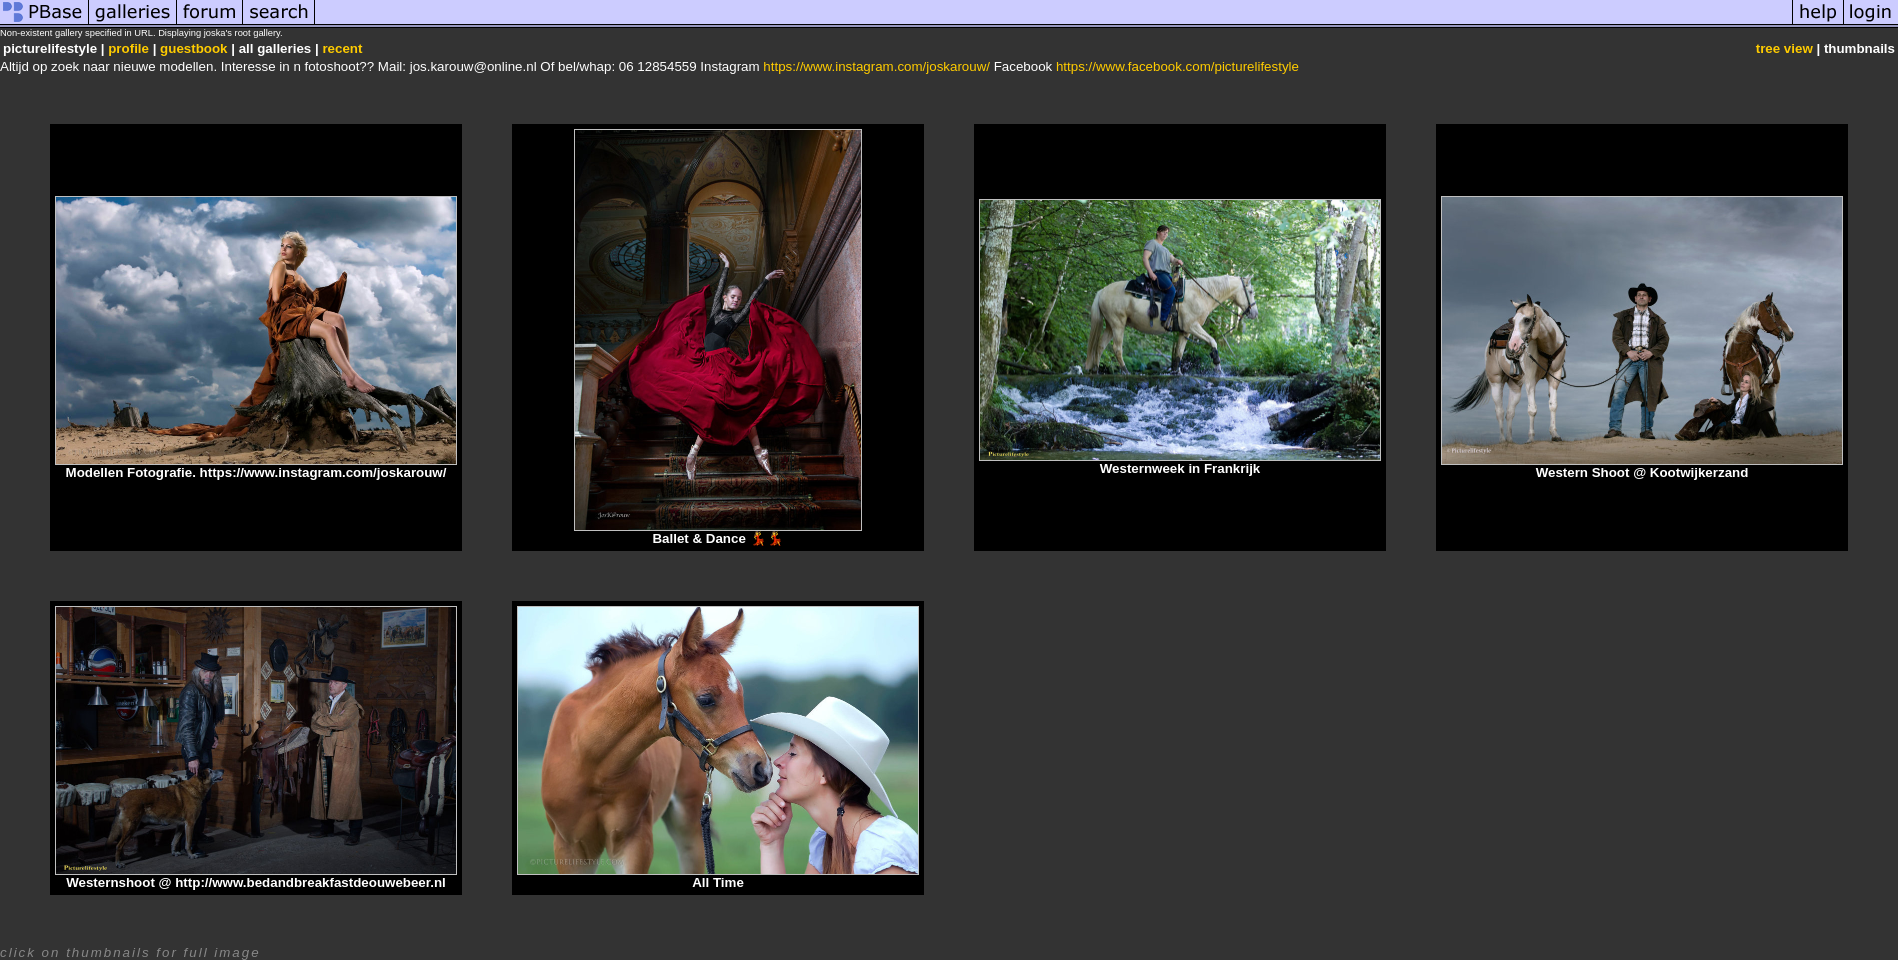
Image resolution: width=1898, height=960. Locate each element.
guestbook (193, 48)
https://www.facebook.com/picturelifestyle (1177, 66)
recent (342, 48)
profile (128, 48)
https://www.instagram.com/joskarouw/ (876, 66)
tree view (1784, 48)
